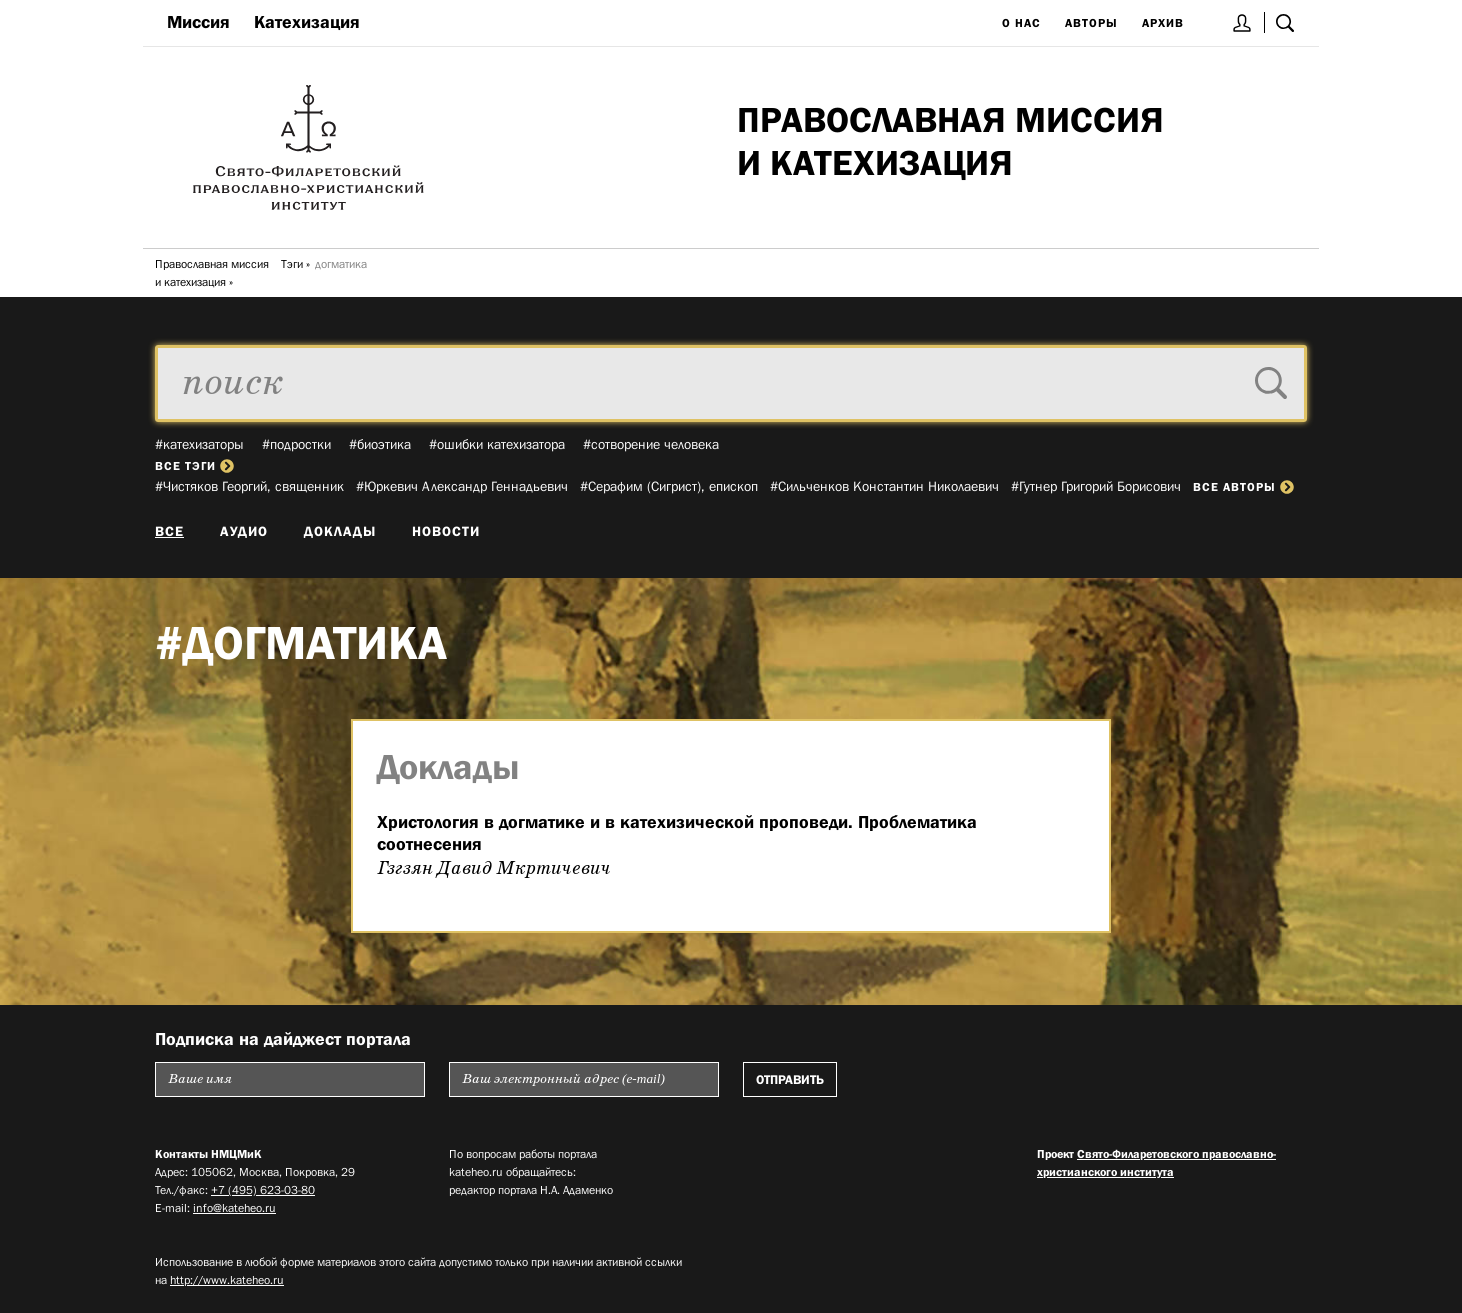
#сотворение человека (651, 444)
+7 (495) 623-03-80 (263, 1190)
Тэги (292, 264)
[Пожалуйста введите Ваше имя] (290, 1079)
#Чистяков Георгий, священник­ (249, 486)
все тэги (194, 466)
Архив (1163, 23)
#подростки (296, 444)
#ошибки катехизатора (497, 444)
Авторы (1091, 23)
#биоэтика (380, 444)
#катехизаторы (199, 444)
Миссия (198, 22)
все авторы (1243, 487)
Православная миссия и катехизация (212, 273)
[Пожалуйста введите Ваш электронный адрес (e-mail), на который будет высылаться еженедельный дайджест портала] (584, 1079)
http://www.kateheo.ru (227, 1280)
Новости (446, 531)
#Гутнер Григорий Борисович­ (1096, 486)
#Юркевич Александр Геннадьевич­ (462, 486)
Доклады (340, 531)
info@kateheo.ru (234, 1208)
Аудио (244, 531)
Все (169, 531)
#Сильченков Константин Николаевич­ (884, 486)
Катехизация (307, 22)
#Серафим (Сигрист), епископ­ (669, 486)
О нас (1021, 23)
